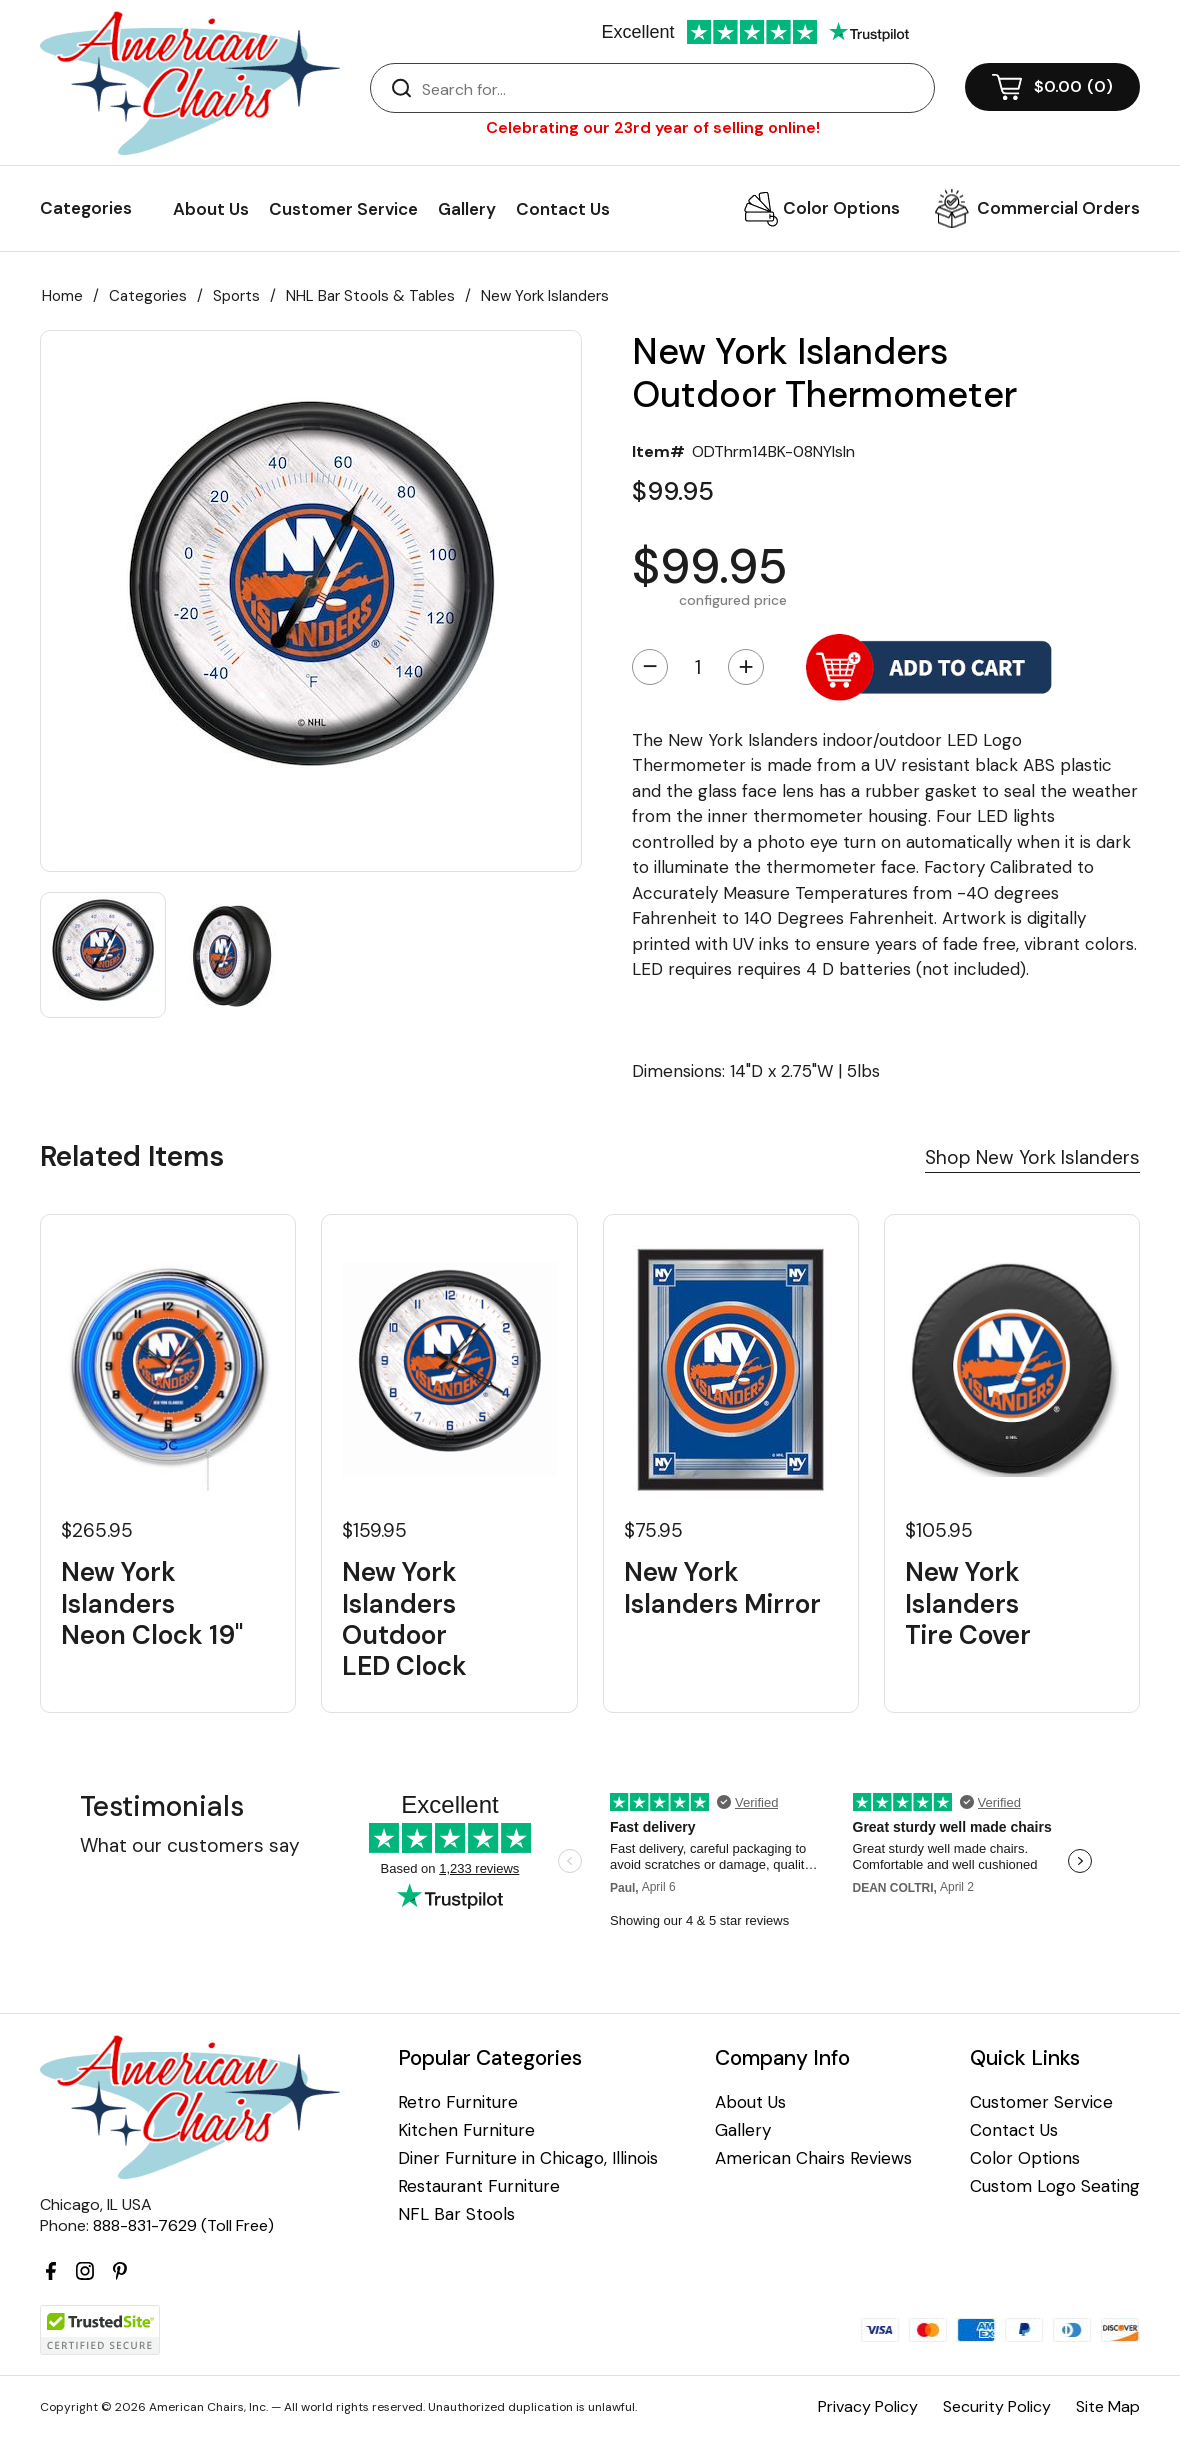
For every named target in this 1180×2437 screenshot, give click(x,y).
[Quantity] (698, 667)
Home (62, 296)
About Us (211, 209)
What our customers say (190, 1845)
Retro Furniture (458, 2102)
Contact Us (563, 209)
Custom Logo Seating (1055, 2186)
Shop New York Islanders (1032, 1157)
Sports (236, 296)
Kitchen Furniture (466, 2130)
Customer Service (343, 209)
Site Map (1108, 2406)
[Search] (672, 89)
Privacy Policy (868, 2406)
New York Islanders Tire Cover (968, 1604)
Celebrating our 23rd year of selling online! (653, 127)
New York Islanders (545, 296)
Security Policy (997, 2406)
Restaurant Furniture (479, 2186)
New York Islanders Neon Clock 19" (152, 1604)
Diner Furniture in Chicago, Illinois (528, 2158)
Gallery (467, 209)
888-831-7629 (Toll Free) (183, 2225)
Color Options (841, 208)
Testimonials (162, 1806)
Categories (148, 296)
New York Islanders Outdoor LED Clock (404, 1619)
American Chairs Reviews (813, 2158)
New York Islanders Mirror (722, 1588)
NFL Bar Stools (456, 2214)
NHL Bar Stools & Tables (370, 296)
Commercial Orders (1058, 208)
